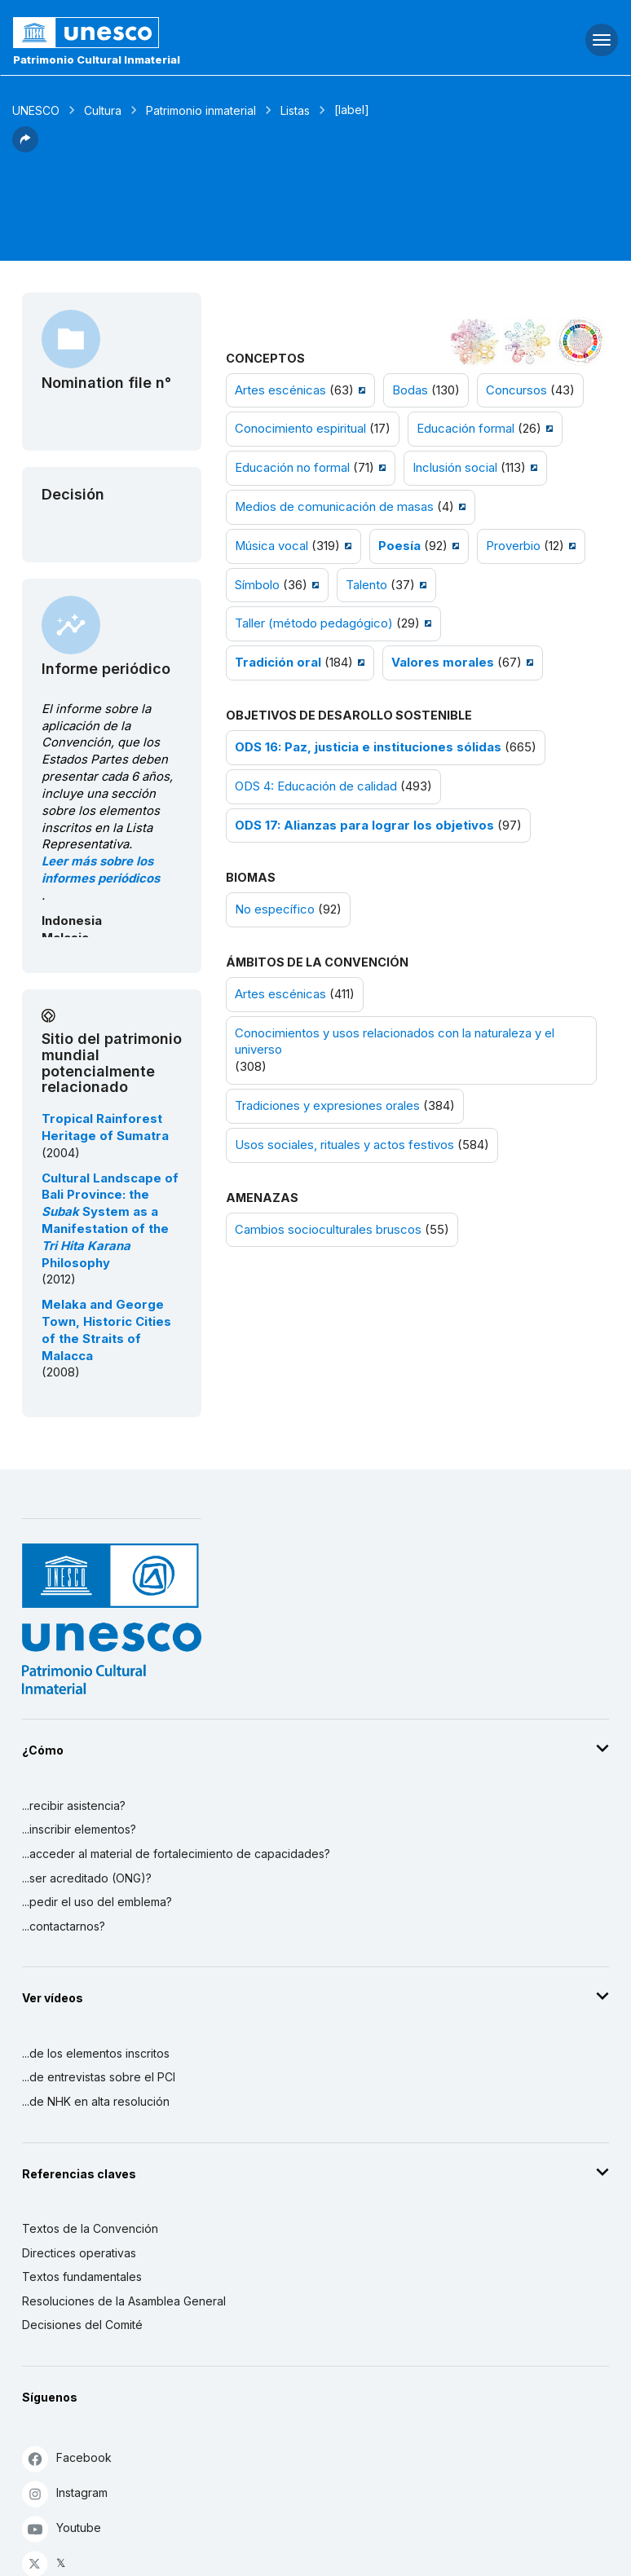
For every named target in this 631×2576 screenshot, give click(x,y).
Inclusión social (455, 467)
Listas (295, 110)
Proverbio (513, 546)
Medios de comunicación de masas (334, 507)
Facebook (67, 2458)
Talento (366, 585)
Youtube (61, 2528)
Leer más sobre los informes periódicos (101, 870)
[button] (25, 147)
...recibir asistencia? (74, 1805)
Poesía (399, 546)
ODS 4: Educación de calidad (316, 786)
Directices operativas (79, 2253)
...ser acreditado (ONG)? (87, 1878)
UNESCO (36, 110)
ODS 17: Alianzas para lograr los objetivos (364, 825)
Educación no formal (292, 467)
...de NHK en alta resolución (96, 2101)
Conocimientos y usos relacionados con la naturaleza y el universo (394, 1042)
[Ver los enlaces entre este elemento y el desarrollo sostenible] (580, 341)
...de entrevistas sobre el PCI (98, 2077)
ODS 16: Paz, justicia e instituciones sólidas (368, 747)
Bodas (410, 390)
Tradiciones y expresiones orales (327, 1106)
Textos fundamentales (82, 2276)
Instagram (65, 2493)
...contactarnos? (63, 1926)
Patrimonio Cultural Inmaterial (96, 59)
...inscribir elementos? (79, 1829)
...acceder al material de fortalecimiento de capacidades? (176, 1853)
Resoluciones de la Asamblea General (124, 2301)
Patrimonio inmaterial (201, 110)
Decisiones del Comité (82, 2325)
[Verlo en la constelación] (474, 341)
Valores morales (442, 662)
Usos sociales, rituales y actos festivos (344, 1145)
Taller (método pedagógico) (314, 623)
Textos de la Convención (90, 2228)
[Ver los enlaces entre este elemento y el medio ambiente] (527, 341)
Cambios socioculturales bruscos (328, 1229)
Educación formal (465, 428)
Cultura (102, 110)
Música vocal (271, 546)
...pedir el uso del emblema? (97, 1902)
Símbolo (257, 585)
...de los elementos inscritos (96, 2053)
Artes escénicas (280, 390)
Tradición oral (278, 662)
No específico (275, 909)
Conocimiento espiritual (300, 428)
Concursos (516, 390)
